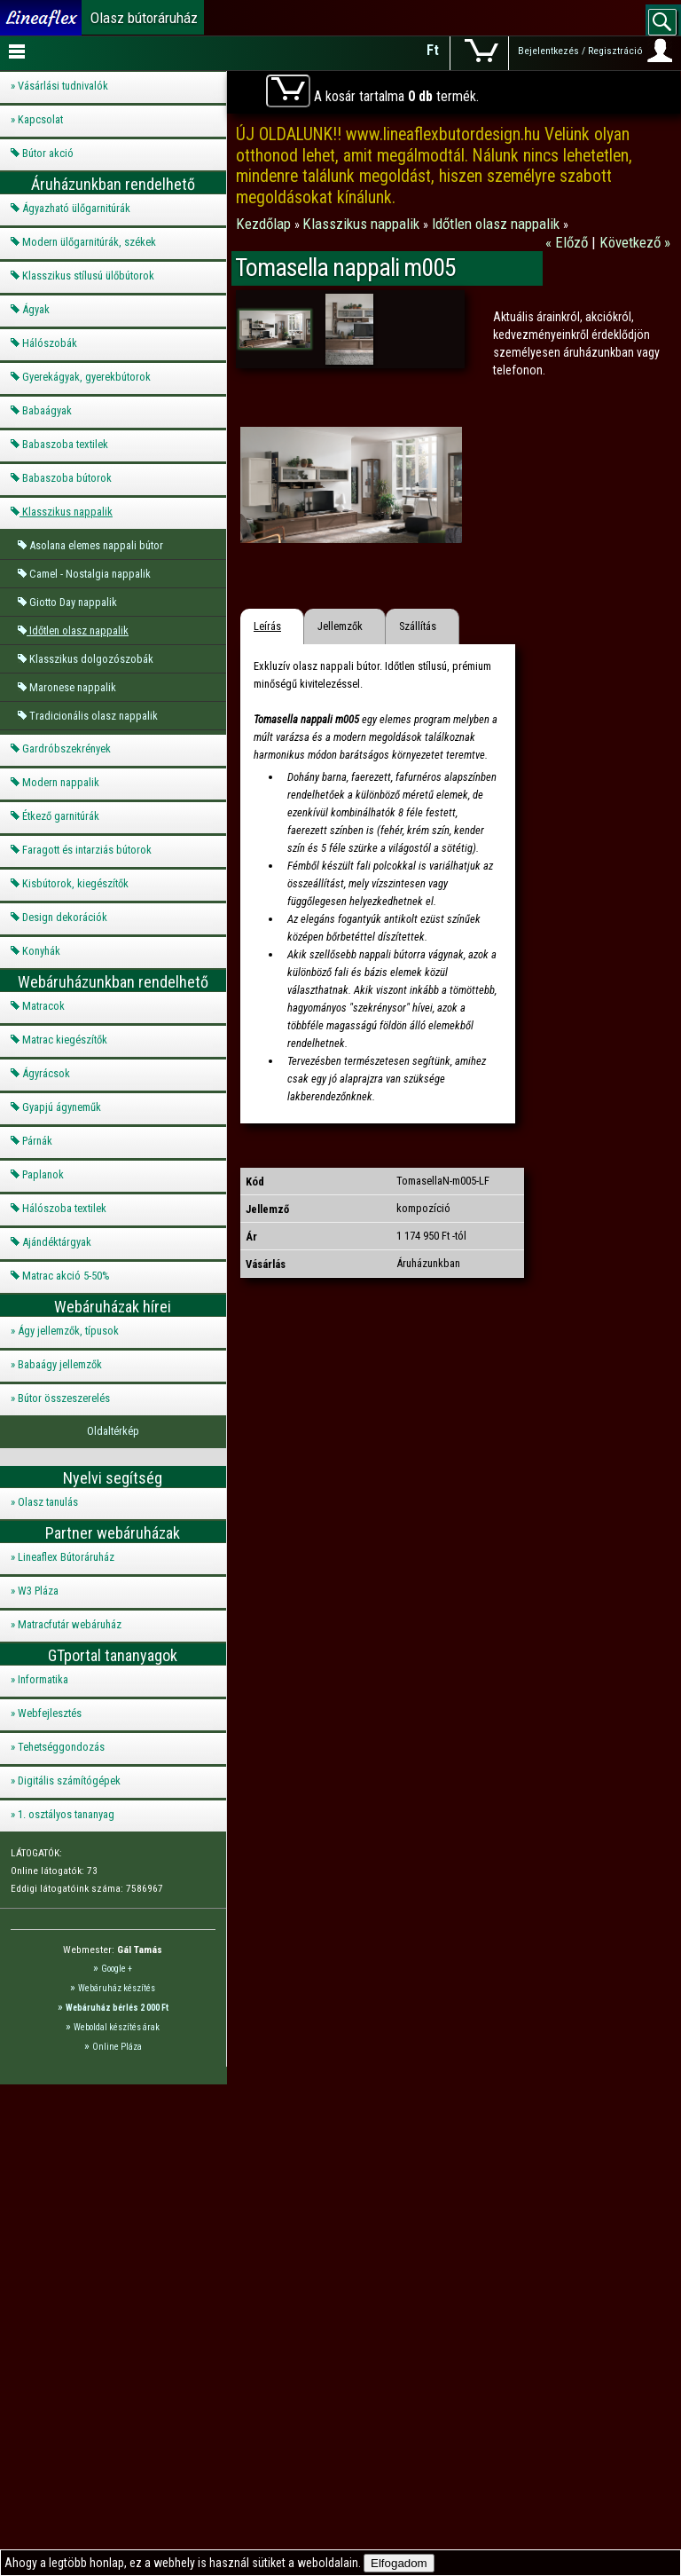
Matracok (43, 1005)
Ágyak (36, 309)
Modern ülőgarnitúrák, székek (89, 241)
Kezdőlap (265, 223)
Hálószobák (49, 343)
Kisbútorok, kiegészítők (75, 883)
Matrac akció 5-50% (66, 1275)
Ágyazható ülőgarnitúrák (76, 208)
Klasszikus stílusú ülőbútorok (88, 275)
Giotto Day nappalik (73, 602)
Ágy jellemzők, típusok (68, 1330)
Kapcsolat (40, 119)
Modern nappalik (60, 782)
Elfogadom (399, 2563)
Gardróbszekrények (66, 748)
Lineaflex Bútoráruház (66, 1557)
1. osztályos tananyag (66, 1814)
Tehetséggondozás (61, 1746)
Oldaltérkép (113, 1431)
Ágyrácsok (46, 1073)
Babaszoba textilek (65, 444)
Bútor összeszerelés (64, 1398)
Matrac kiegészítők (64, 1039)
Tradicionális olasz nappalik (93, 715)
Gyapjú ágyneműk (61, 1107)
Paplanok (43, 1174)
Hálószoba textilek (64, 1208)
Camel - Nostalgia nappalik (90, 573)
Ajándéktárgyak (56, 1242)
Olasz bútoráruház (144, 18)
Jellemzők (340, 626)
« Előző (568, 242)
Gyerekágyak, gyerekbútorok (86, 376)
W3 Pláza (38, 1590)
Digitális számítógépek (69, 1780)
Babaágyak (47, 410)
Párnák (37, 1140)
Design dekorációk (64, 917)
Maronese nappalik (72, 687)
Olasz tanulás (48, 1502)
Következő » (634, 242)
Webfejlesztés (50, 1713)
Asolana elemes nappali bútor (96, 545)
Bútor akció (48, 153)
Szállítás (417, 626)
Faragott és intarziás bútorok (87, 849)
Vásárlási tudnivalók (63, 85)
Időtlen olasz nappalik (79, 630)
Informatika (43, 1679)
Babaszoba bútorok (67, 477)
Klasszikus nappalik (67, 511)
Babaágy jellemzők (60, 1364)
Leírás (267, 626)
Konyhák (41, 950)
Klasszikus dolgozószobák (91, 659)
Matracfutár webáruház (69, 1624)
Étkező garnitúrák (60, 816)
